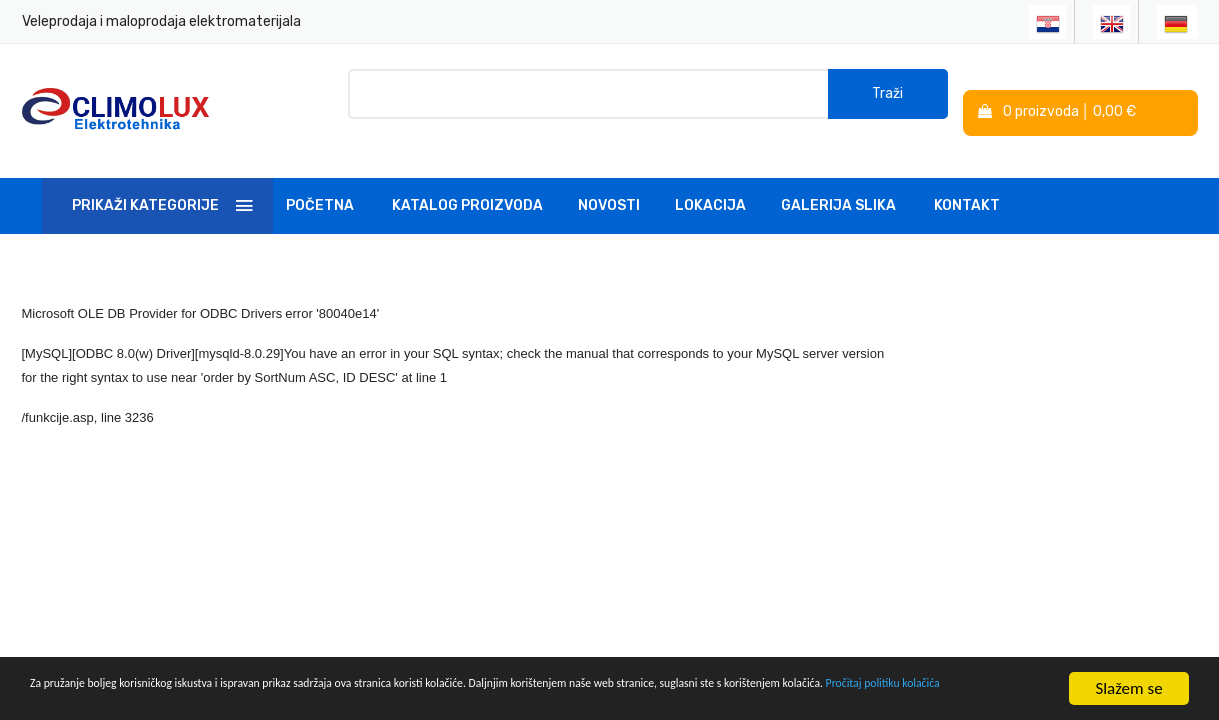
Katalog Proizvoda (467, 183)
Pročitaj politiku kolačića (261, 697)
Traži (887, 99)
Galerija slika (838, 183)
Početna (320, 183)
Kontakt (967, 183)
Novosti (609, 183)
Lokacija (710, 183)
